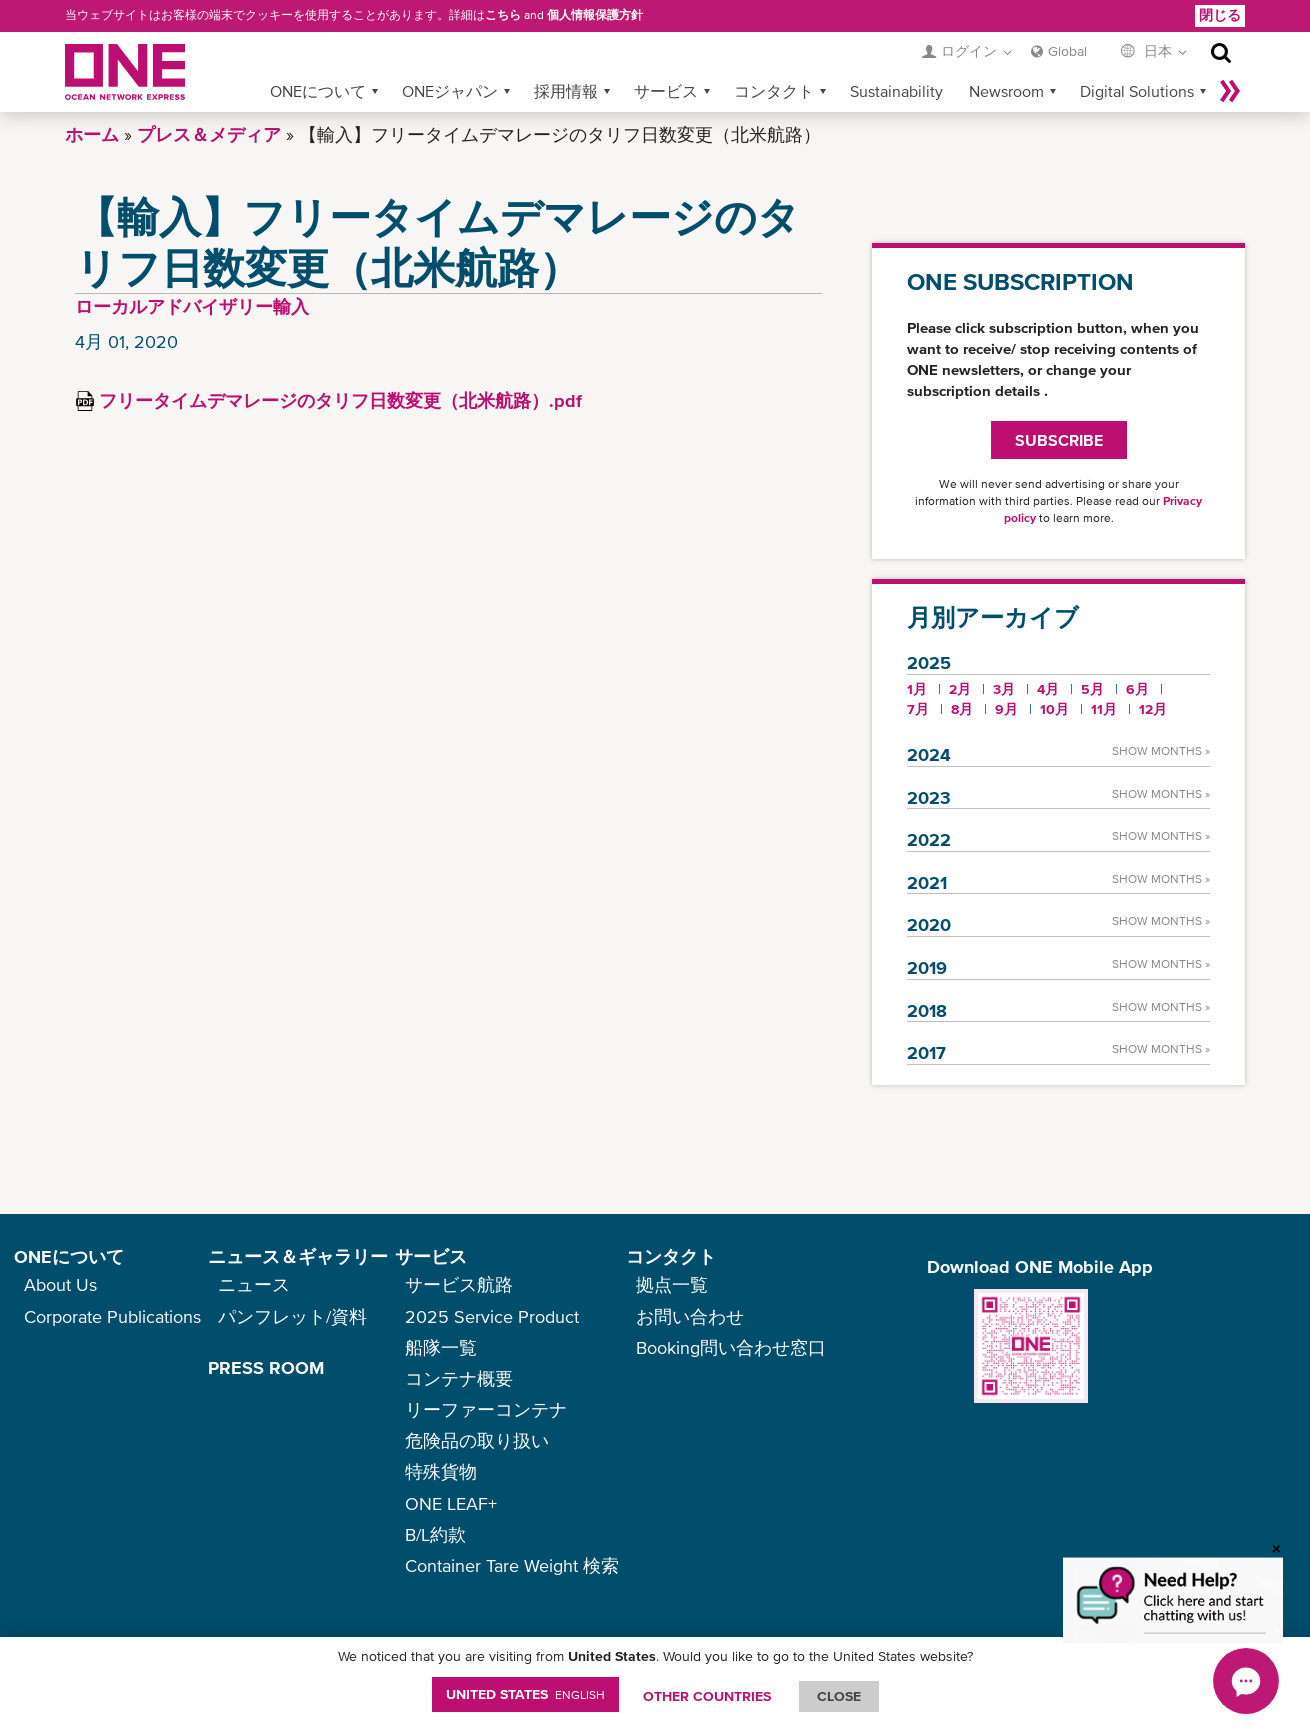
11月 (1104, 709)
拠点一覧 (672, 1284)
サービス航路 (459, 1284)
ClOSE (839, 1696)
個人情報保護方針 (595, 15)
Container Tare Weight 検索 (512, 1565)
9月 (1006, 709)
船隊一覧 (441, 1347)
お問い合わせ (690, 1316)
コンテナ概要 (459, 1378)
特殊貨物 (441, 1471)
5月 (1092, 689)
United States (525, 1694)
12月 (1153, 709)
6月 (1137, 689)
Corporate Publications (112, 1316)
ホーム (92, 134)
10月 (1054, 709)
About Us (60, 1284)
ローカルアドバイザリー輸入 (192, 306)
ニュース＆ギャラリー (298, 1256)
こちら (503, 15)
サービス (666, 91)
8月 (962, 709)
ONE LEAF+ (451, 1503)
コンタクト (774, 91)
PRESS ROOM (266, 1367)
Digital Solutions (1137, 91)
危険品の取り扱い (477, 1440)
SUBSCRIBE (1059, 440)
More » (1230, 91)
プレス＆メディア (209, 134)
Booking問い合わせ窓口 (731, 1347)
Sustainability (896, 91)
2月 (960, 689)
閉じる (1220, 15)
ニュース (254, 1284)
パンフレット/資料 (292, 1316)
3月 (1004, 689)
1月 (917, 689)
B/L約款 (435, 1534)
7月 (918, 709)
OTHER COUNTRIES (707, 1696)
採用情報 (566, 91)
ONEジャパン (450, 91)
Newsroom (1006, 91)
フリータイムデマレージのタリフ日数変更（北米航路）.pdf (340, 400)
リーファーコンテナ (486, 1409)
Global (1067, 51)
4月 (1048, 689)
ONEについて (318, 91)
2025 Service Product (492, 1316)
